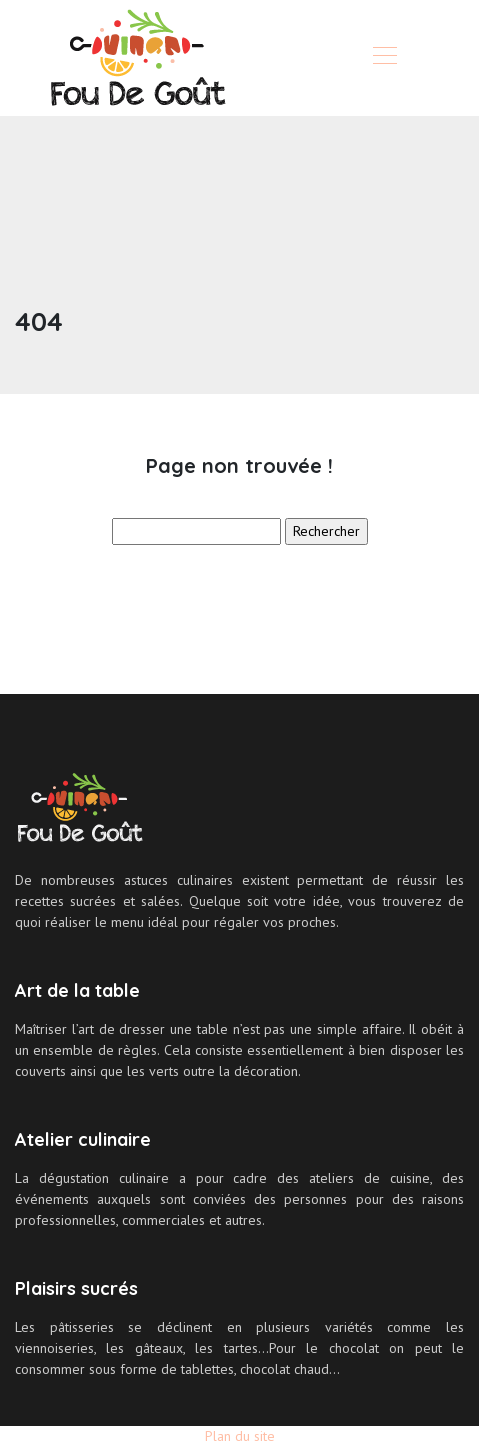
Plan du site (240, 1436)
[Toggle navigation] (384, 58)
